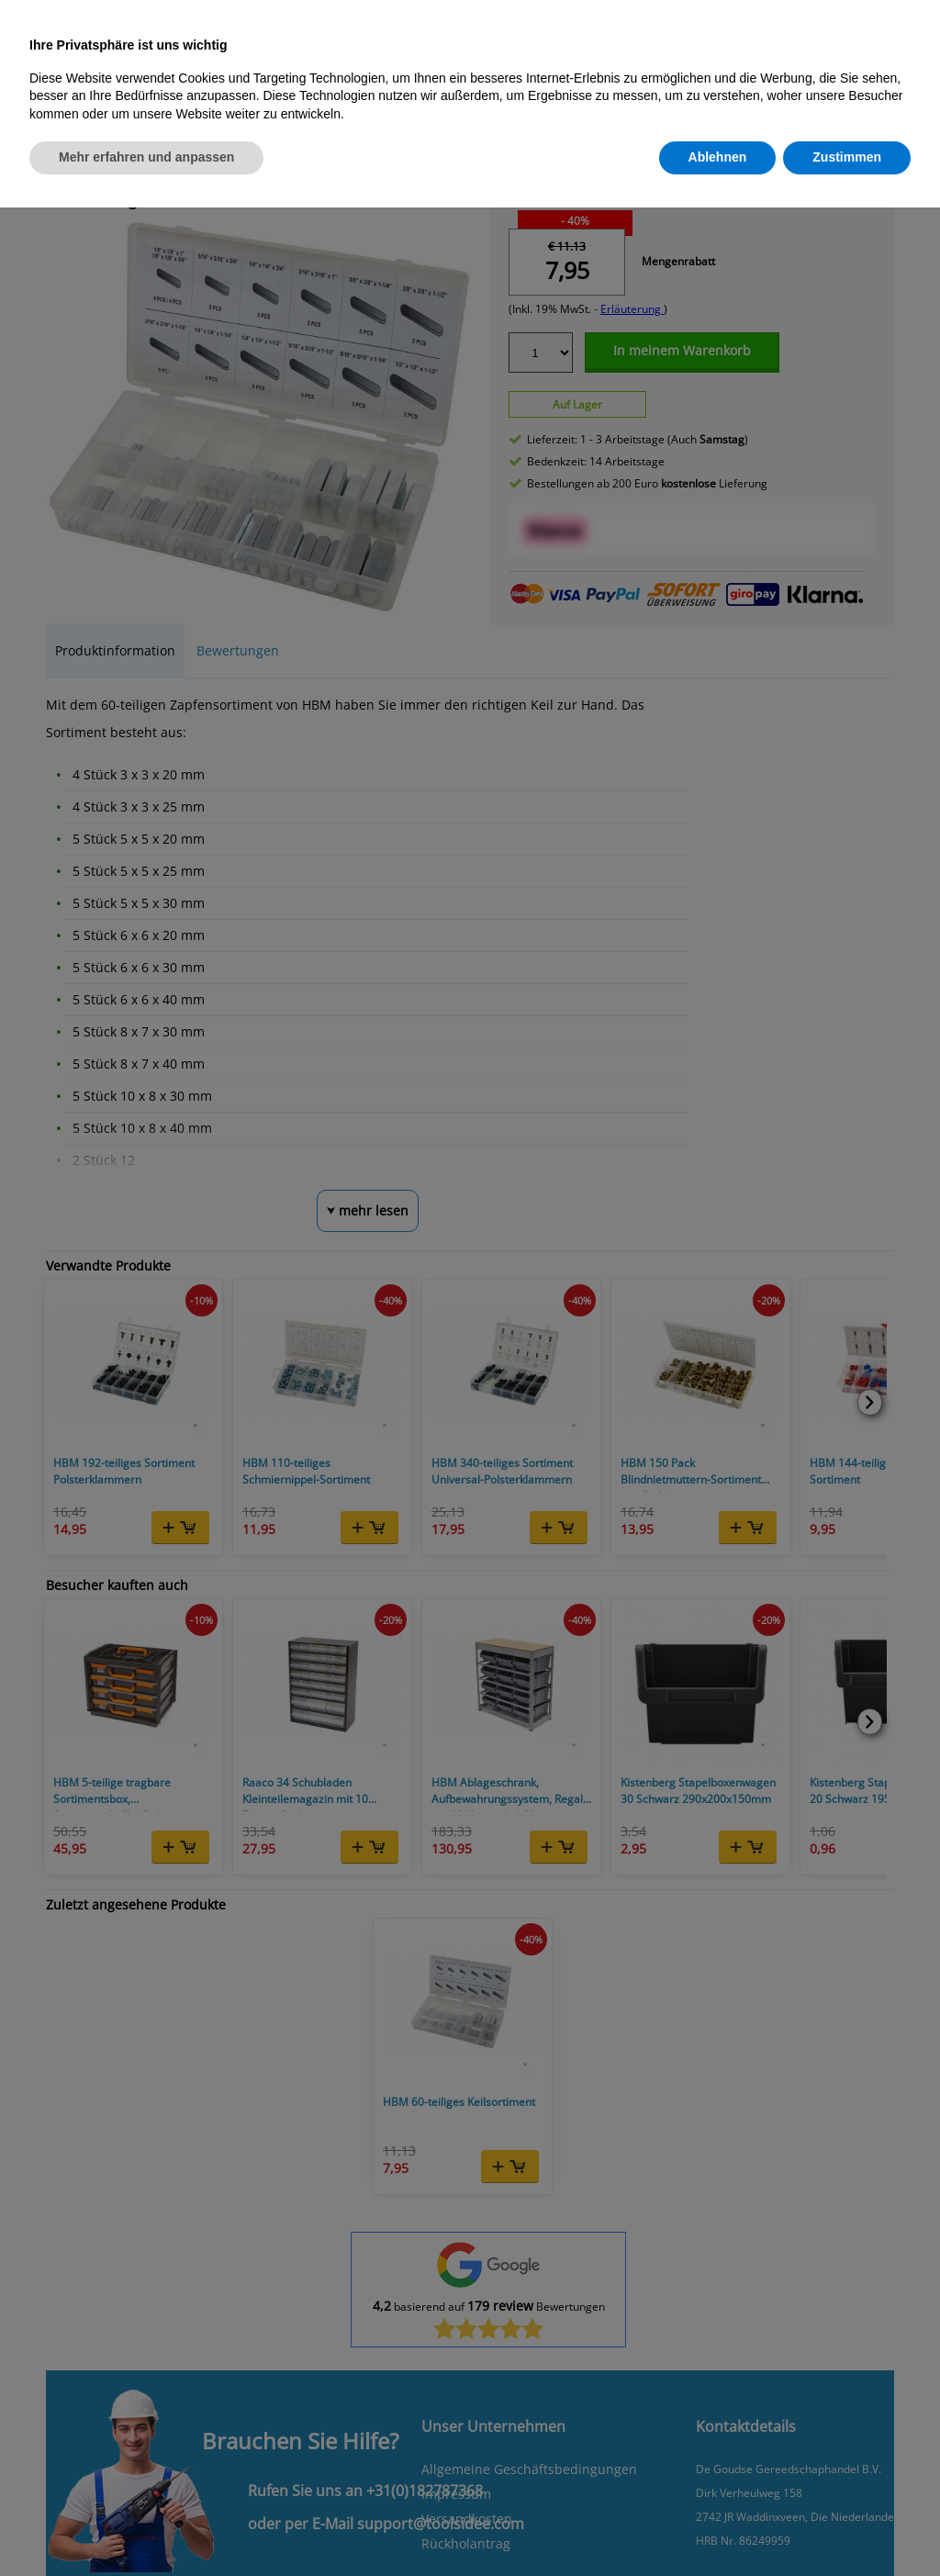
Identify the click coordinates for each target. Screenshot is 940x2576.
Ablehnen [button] (717, 157)
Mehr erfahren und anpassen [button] (146, 157)
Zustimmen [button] (846, 157)
